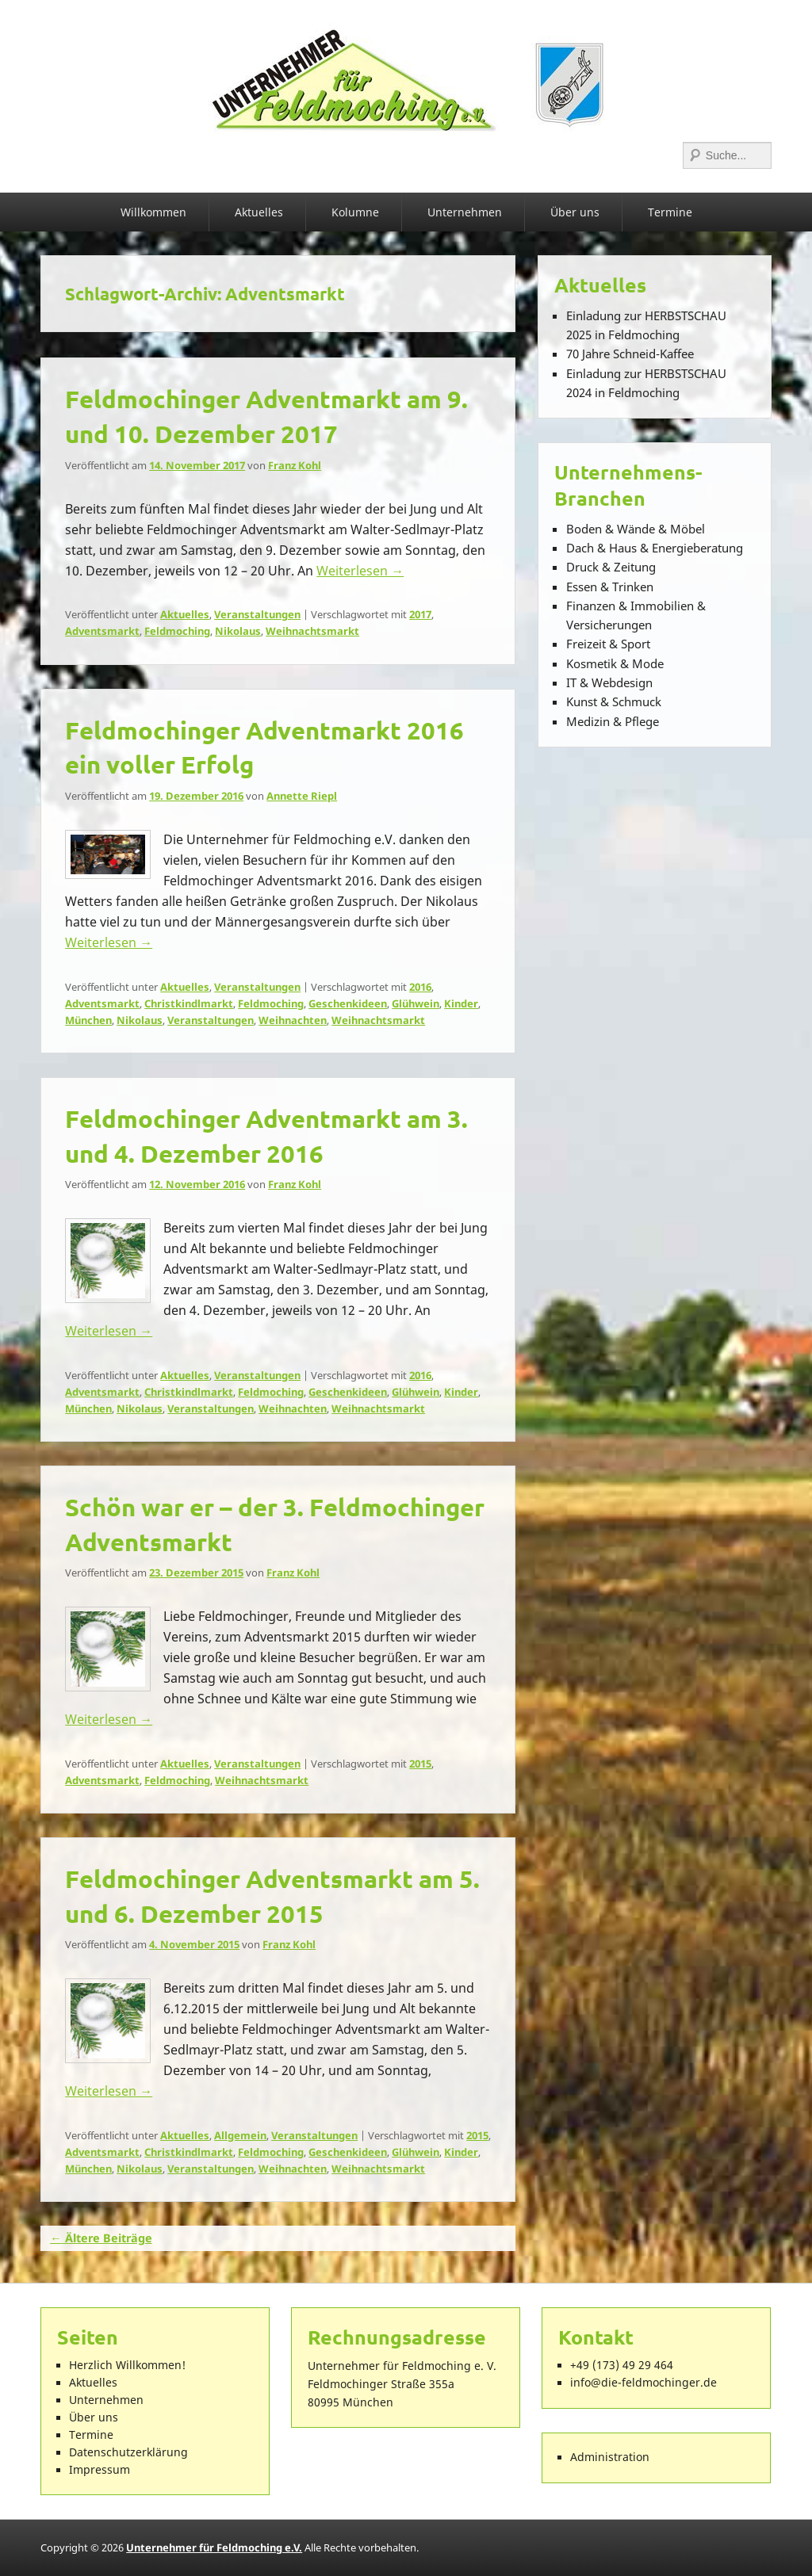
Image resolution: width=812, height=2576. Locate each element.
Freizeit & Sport (608, 644)
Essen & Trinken (609, 586)
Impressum (99, 2470)
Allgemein (240, 2135)
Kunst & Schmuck (613, 701)
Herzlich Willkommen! (127, 2365)
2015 (420, 1763)
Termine (670, 212)
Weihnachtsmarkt (312, 631)
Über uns (574, 212)
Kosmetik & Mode (615, 663)
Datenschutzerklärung (128, 2452)
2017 (420, 614)
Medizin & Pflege (612, 721)
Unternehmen (464, 212)
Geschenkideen (347, 1003)
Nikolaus (238, 631)
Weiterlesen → (360, 570)
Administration (609, 2457)
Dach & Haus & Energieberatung (654, 548)
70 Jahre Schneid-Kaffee (630, 353)
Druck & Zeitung (611, 567)
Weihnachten (293, 1020)
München (88, 1020)
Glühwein (415, 1003)
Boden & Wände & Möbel (635, 529)
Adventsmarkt (102, 631)
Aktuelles (259, 212)
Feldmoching (177, 631)
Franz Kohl (294, 465)
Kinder (461, 1003)
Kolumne (355, 212)
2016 (420, 987)
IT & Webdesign (609, 682)
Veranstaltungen (257, 614)
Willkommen (153, 212)
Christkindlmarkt (188, 1003)
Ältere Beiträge (100, 2237)
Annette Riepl (301, 796)
